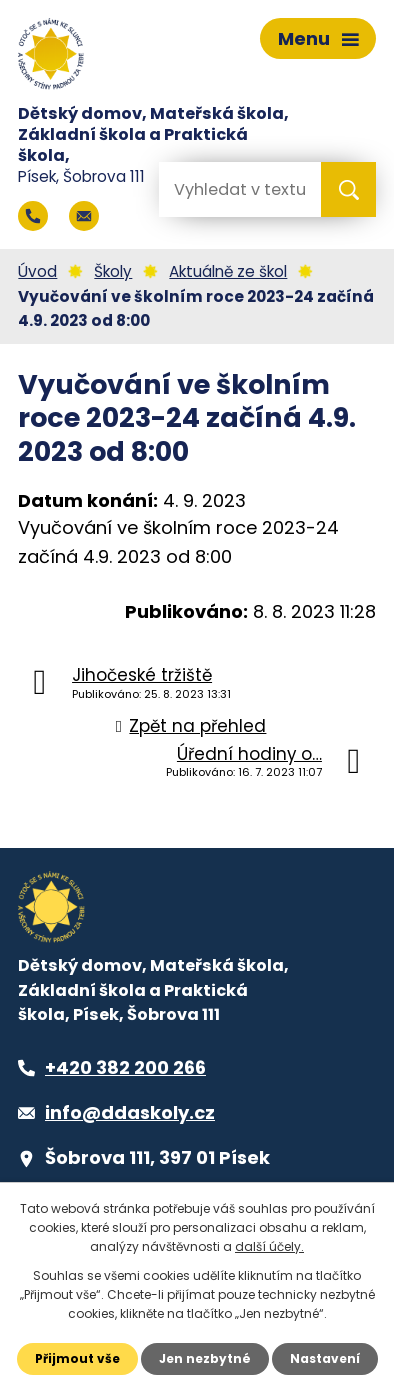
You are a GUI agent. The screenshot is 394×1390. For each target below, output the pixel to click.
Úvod (37, 271)
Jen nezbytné (205, 1358)
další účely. (269, 1246)
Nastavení (325, 1358)
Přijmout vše (77, 1358)
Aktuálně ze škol (228, 271)
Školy (113, 271)
